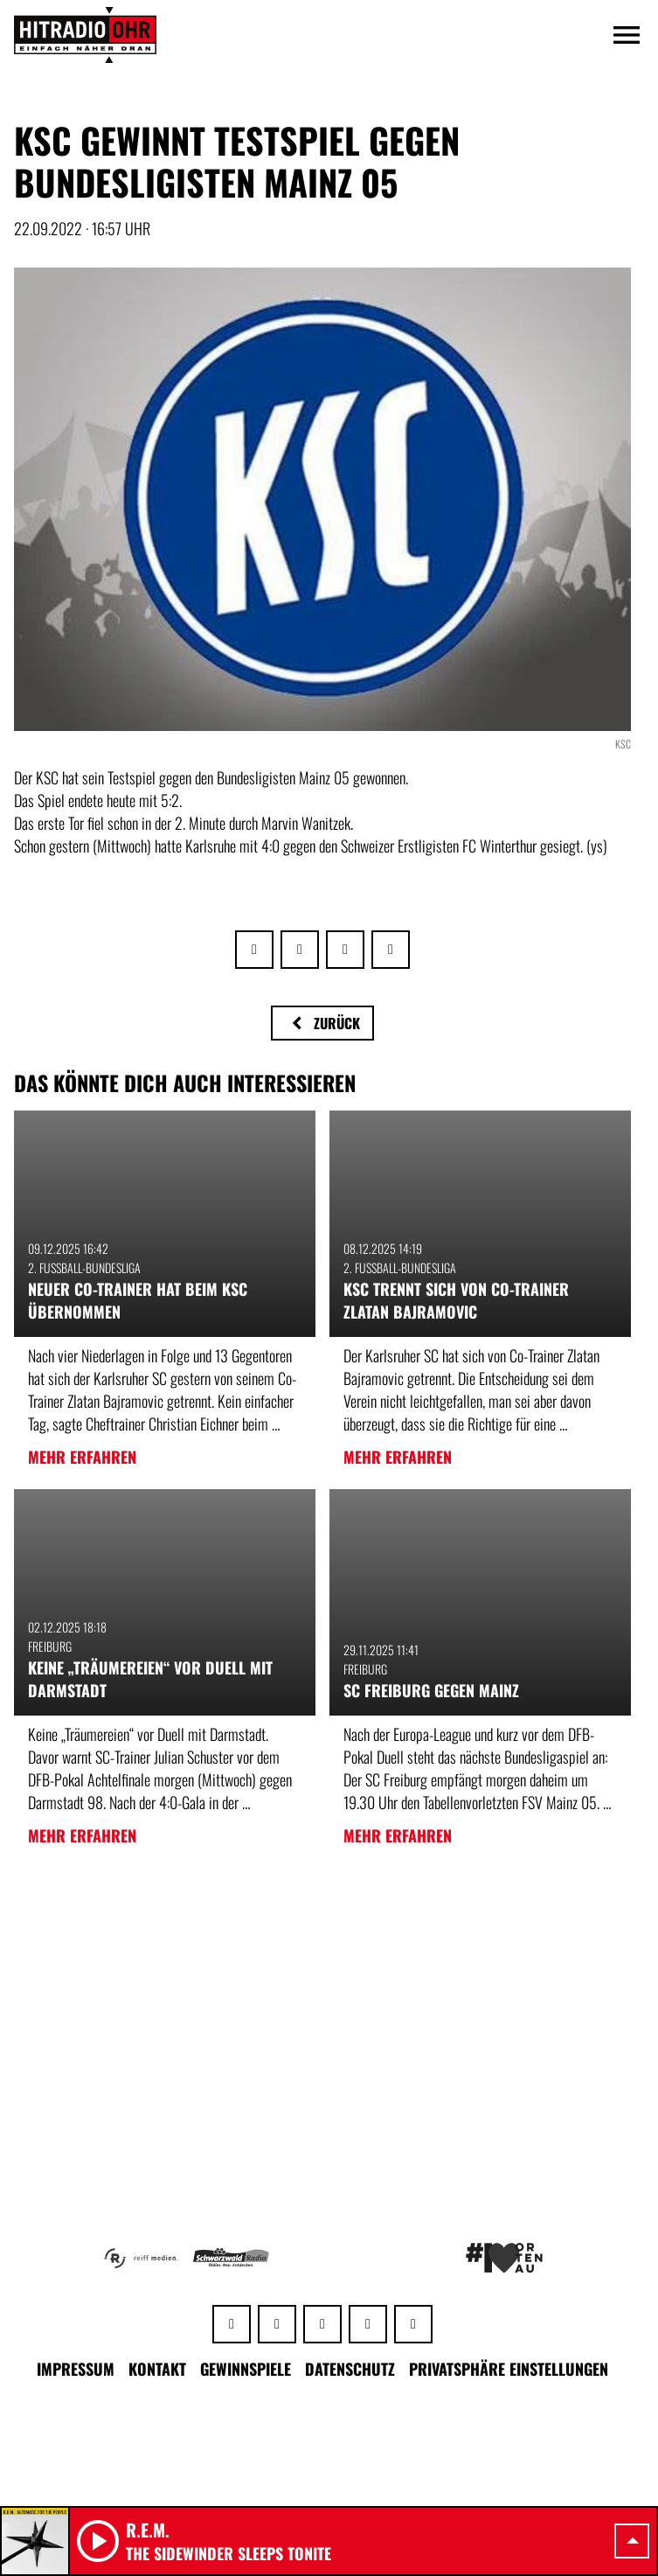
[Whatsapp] (231, 2324)
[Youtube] (368, 2324)
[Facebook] (277, 2324)
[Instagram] (322, 2324)
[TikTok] (413, 2324)
